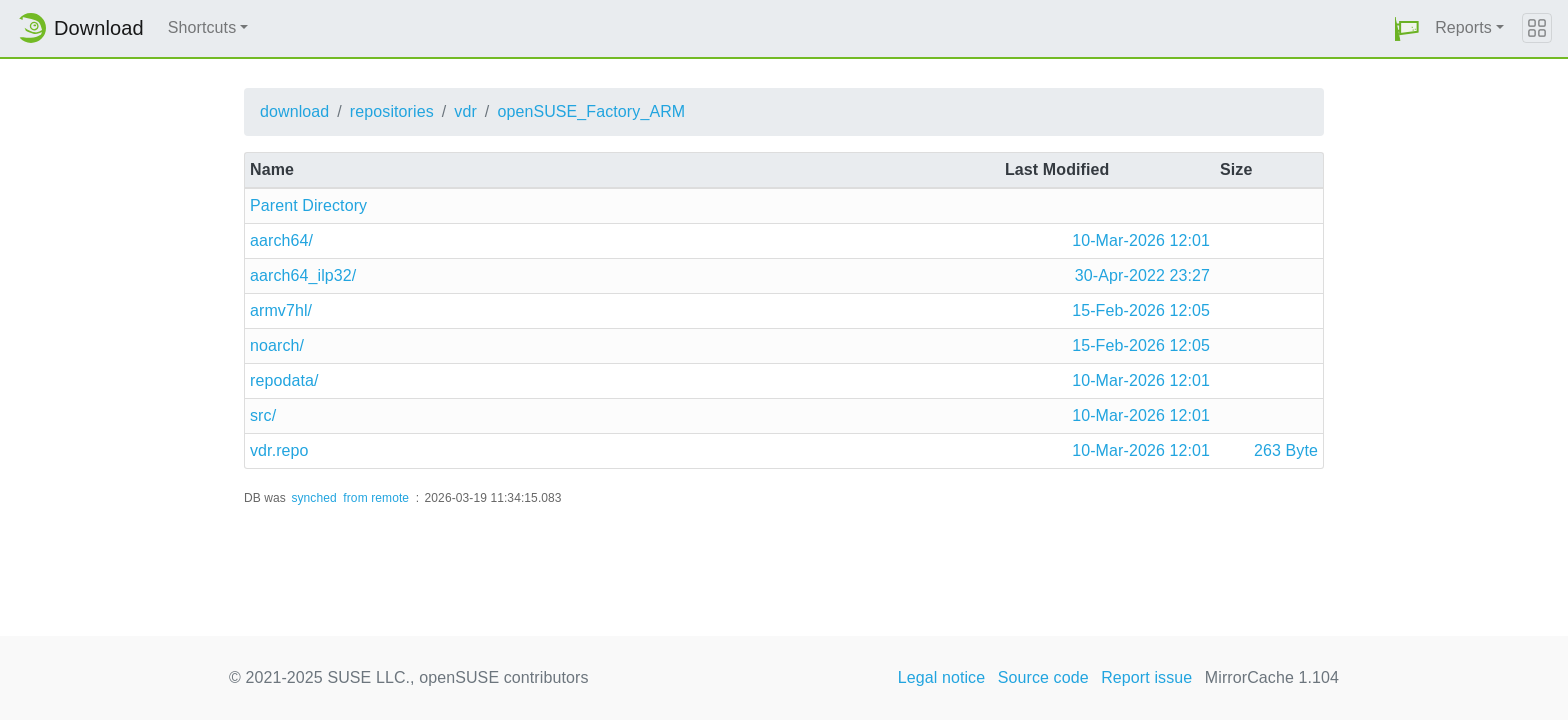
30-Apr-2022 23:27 (1142, 275)
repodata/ (284, 380)
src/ (263, 415)
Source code (1043, 677)
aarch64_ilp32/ (303, 275)
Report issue (1146, 677)
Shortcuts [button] (202, 27)
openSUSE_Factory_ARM (591, 111)
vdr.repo (279, 450)
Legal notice (942, 677)
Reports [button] (1463, 27)
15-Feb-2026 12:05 (1141, 310)
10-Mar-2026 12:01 (1141, 240)
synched (313, 498)
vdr (465, 111)
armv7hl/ (281, 310)
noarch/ (277, 345)
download (294, 111)
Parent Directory (308, 205)
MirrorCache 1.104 (1272, 677)
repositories (392, 111)
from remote (376, 498)
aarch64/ (281, 240)
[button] (1407, 28)
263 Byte (1286, 450)
